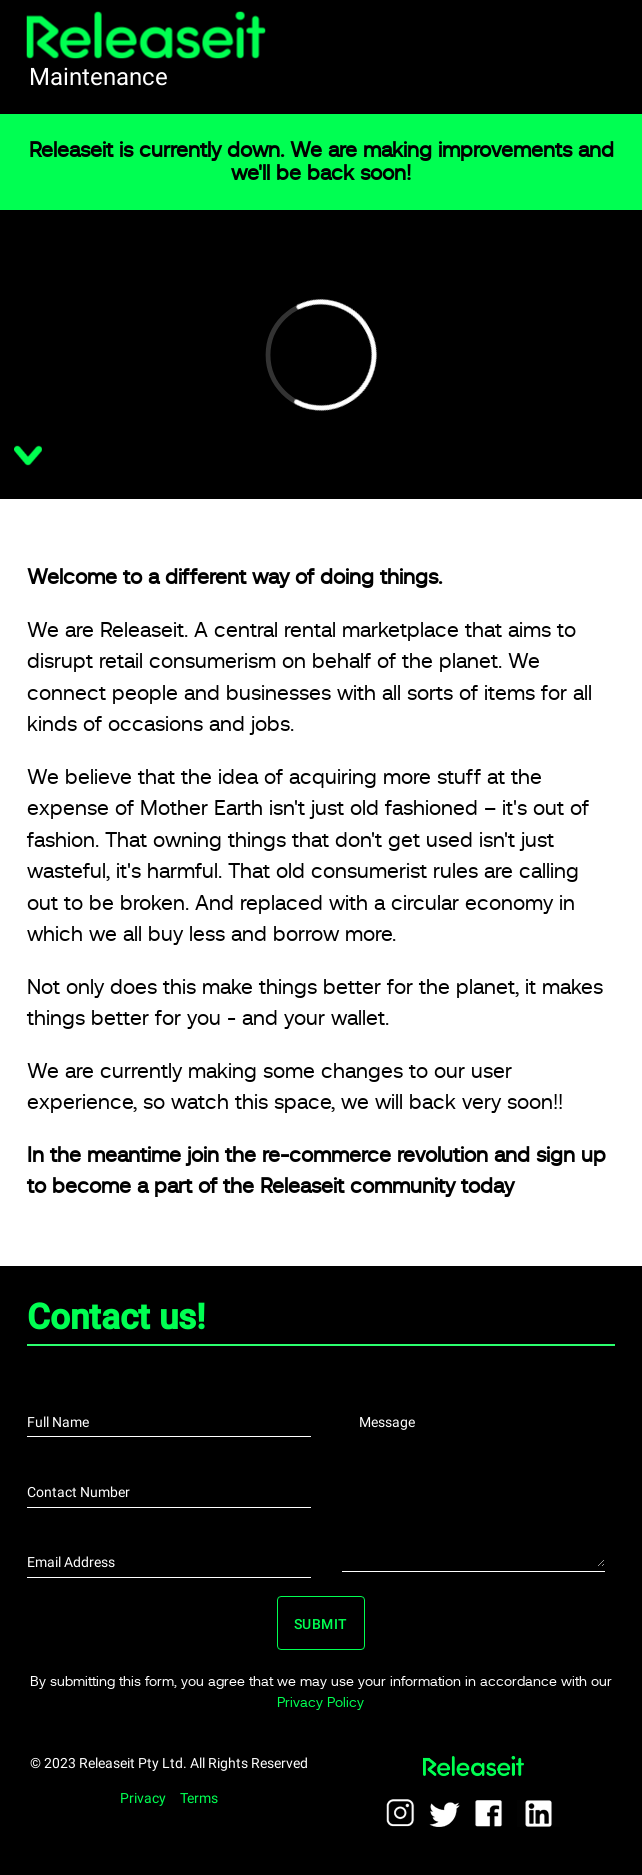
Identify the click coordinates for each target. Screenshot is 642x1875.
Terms (199, 1798)
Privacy (143, 1798)
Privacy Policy (320, 1702)
